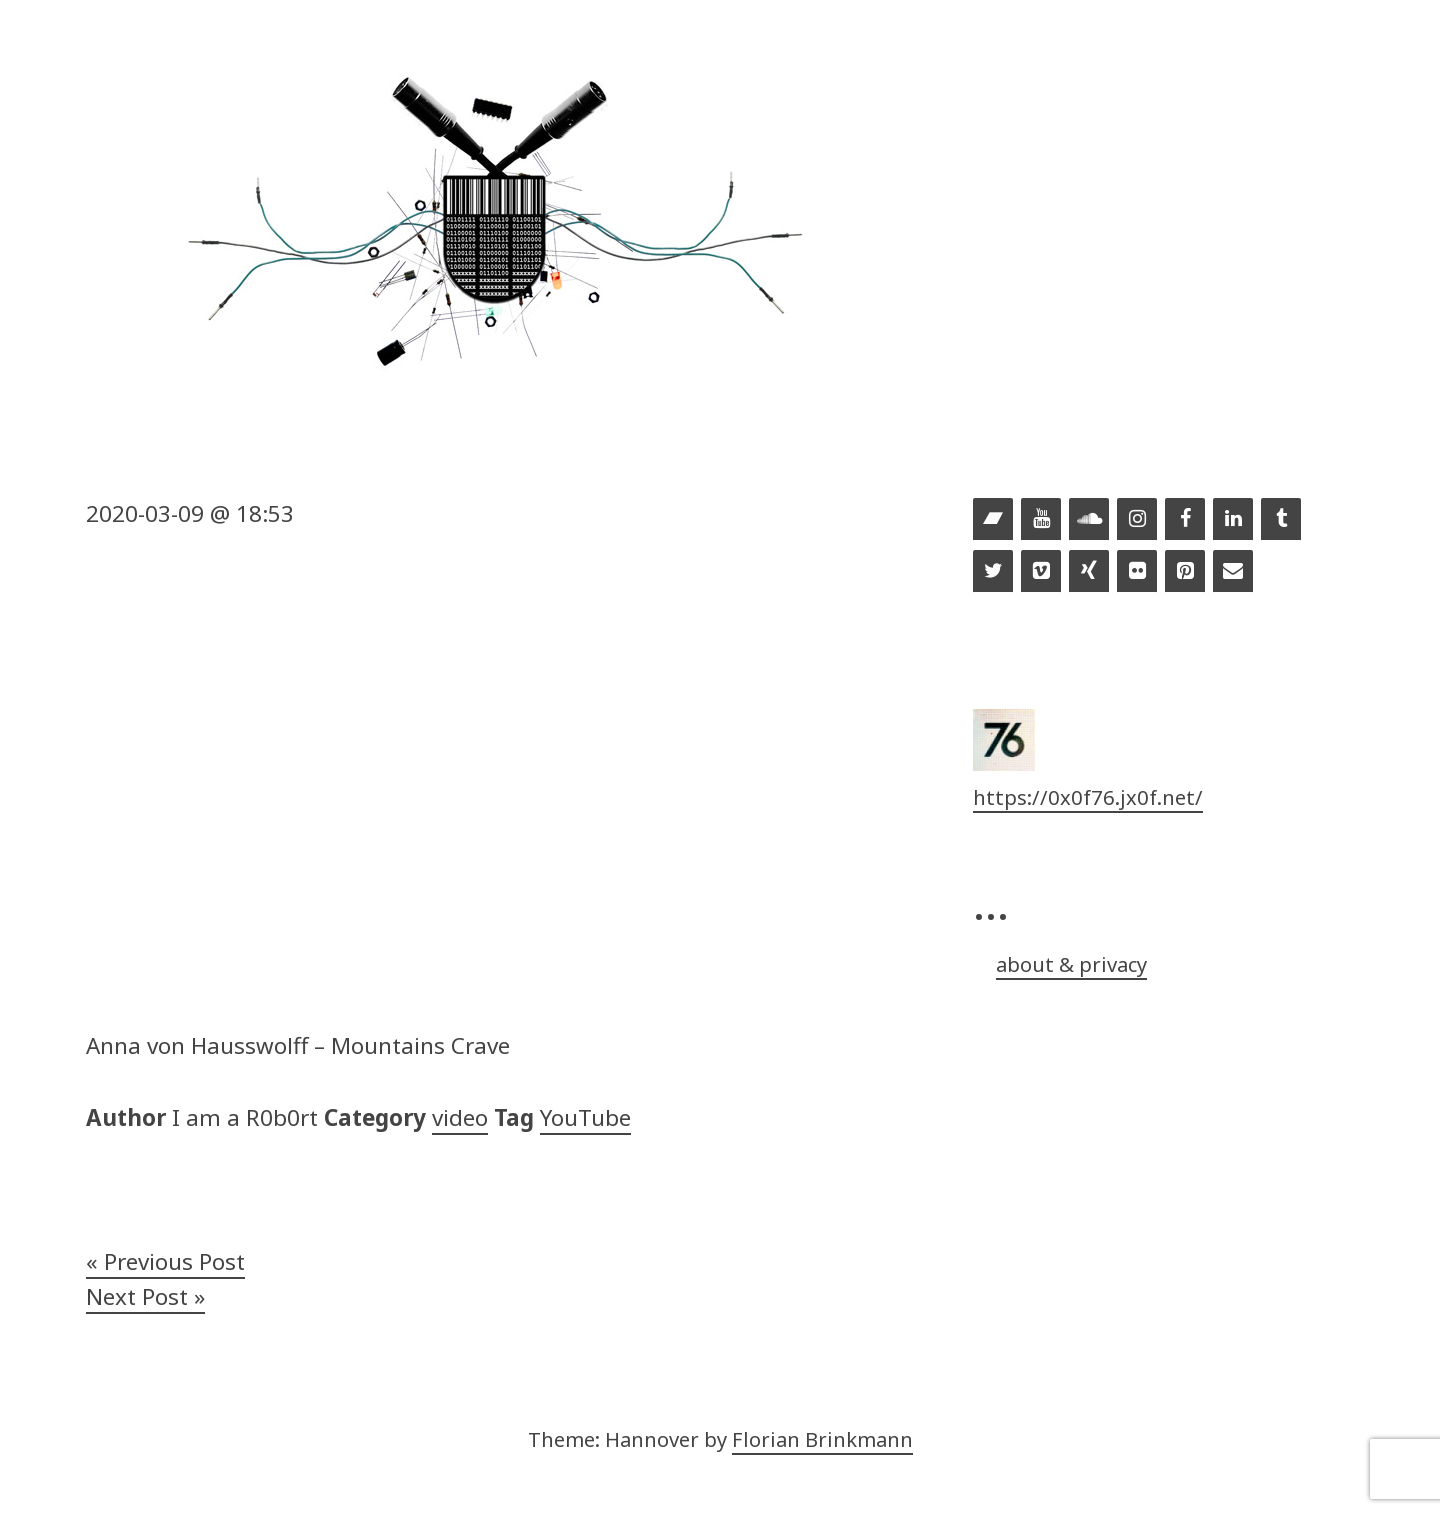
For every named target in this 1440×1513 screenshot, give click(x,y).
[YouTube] (1041, 520)
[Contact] (1233, 572)
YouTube (585, 1117)
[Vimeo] (1041, 572)
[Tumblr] (1281, 520)
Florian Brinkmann (822, 1439)
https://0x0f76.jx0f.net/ (1088, 797)
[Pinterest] (1185, 572)
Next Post (137, 1296)
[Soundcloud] (1089, 520)
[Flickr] (1137, 572)
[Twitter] (993, 572)
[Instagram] (1137, 520)
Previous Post (174, 1261)
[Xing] (1089, 572)
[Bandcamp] (993, 520)
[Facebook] (1185, 520)
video (460, 1117)
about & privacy (1071, 964)
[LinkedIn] (1233, 520)
